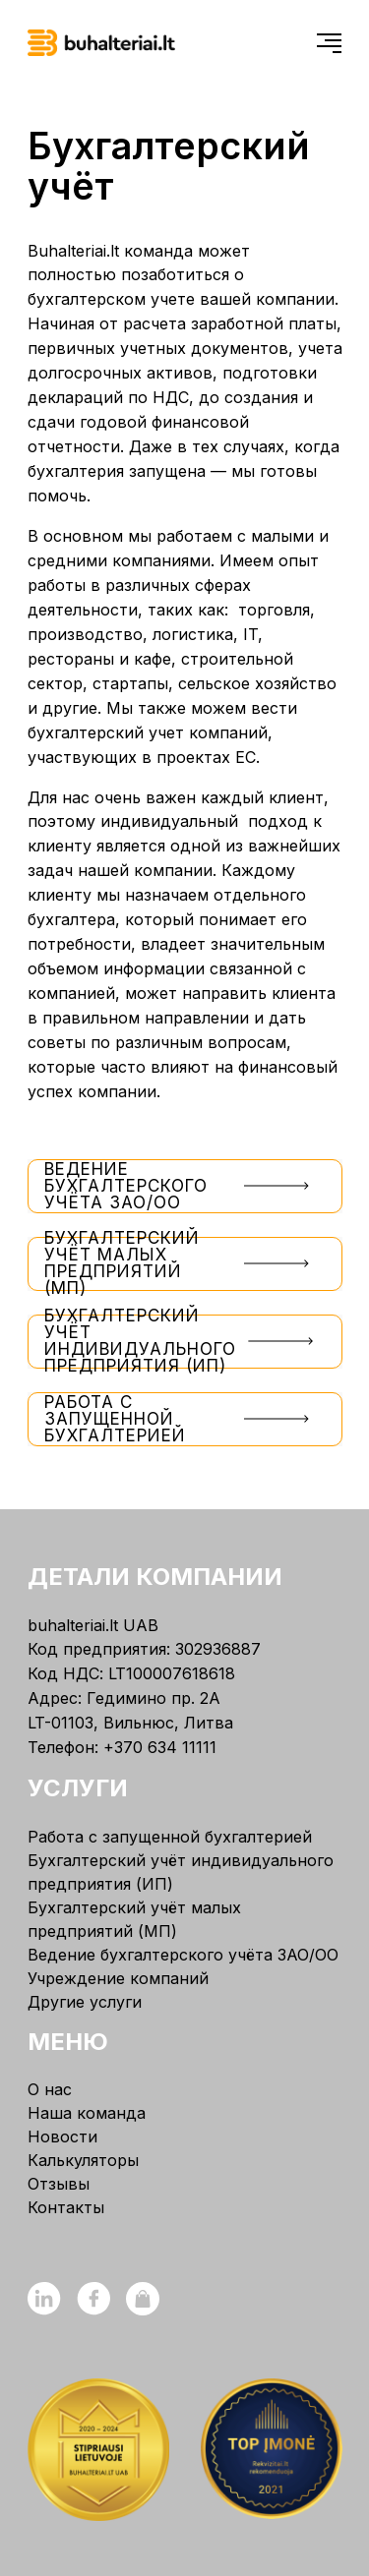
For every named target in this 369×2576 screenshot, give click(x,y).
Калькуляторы (83, 2160)
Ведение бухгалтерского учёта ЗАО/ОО (185, 1185)
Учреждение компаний (118, 1978)
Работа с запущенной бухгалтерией (185, 1418)
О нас (50, 2089)
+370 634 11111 (159, 1747)
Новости (62, 2136)
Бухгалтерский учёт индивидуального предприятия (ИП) (185, 1342)
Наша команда (87, 2113)
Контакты (66, 2207)
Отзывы (59, 2184)
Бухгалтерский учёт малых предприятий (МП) (185, 1264)
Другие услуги (85, 2002)
